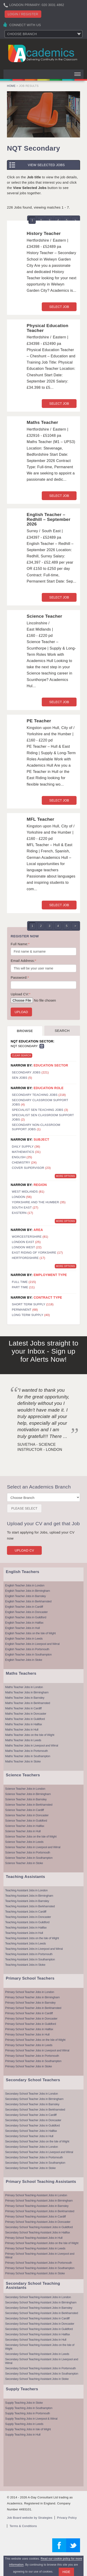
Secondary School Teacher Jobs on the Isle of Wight (37, 2141)
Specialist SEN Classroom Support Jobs (43, 1117)
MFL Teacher (40, 819)
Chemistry (24, 1162)
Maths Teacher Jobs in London (24, 1687)
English (22, 1157)
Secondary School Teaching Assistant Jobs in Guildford (39, 2227)
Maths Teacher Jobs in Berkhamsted (27, 1703)
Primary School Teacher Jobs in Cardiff (29, 2013)
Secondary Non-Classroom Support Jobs (36, 1127)
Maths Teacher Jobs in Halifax (23, 1724)
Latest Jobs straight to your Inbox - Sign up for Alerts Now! (43, 1351)
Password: (20, 977)
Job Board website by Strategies (29, 2517)
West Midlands (28, 1191)
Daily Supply (26, 1146)
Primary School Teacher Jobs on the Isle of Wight (35, 2039)
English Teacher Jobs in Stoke (23, 1660)
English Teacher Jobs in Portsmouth (27, 1649)
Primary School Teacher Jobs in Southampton (33, 2061)
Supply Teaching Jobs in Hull (22, 2434)
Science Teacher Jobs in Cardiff (24, 1810)
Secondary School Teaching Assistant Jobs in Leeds (37, 2354)
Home (11, 86)
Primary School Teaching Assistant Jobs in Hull (33, 2237)
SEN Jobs (22, 1077)
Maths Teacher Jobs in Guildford (25, 1719)
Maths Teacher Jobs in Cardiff (23, 1708)
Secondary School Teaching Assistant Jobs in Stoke (37, 2379)
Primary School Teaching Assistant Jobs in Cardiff (35, 2216)
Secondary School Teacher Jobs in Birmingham (34, 2099)
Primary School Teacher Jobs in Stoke (28, 2066)
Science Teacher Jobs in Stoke (24, 1863)
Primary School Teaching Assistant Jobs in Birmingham (39, 2200)
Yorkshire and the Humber (39, 1202)
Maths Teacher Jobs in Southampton (27, 1756)
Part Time (23, 1287)
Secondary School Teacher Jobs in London (31, 2093)
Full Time (24, 1282)
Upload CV (24, 1550)
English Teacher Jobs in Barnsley (25, 1596)
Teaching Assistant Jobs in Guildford (27, 1922)
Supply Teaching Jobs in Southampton (28, 2408)
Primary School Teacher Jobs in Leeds (28, 2045)
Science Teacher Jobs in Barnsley (26, 1799)
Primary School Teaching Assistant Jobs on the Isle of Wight (41, 2243)
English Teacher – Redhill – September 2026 (48, 519)
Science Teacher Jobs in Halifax (24, 1826)
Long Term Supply (31, 1315)
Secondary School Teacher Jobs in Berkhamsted (35, 2109)
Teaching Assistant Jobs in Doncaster (28, 1917)
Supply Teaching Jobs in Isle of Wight (28, 2429)
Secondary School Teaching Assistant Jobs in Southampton (41, 2373)
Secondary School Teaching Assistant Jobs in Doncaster (39, 2323)
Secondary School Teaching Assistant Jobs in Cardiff (37, 2318)
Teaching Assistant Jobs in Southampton (30, 1959)
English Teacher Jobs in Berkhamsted (28, 1601)
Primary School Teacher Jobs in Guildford (30, 2024)
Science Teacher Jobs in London (25, 1788)
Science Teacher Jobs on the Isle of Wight (30, 1836)
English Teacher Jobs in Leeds (24, 1638)
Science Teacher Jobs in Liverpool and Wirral (32, 1847)
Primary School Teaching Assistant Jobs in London (36, 2195)
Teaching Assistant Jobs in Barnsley (27, 1901)
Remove (41, 1046)
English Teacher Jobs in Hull (22, 1628)
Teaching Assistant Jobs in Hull (24, 1933)
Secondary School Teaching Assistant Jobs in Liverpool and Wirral (41, 2361)
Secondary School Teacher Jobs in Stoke (30, 2168)
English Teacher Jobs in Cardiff (24, 1606)
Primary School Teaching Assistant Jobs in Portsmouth (38, 2262)
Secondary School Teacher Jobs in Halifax (31, 2130)
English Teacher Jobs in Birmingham (27, 1590)
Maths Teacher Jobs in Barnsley (24, 1697)
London (22, 1197)
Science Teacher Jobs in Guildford (26, 1820)
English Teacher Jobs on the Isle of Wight (30, 1633)
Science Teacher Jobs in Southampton (28, 1857)
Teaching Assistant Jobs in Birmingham (29, 1895)
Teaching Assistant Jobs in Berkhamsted (30, 1906)
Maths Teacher (42, 422)
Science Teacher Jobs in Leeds (24, 1842)
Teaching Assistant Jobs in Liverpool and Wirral (34, 1948)
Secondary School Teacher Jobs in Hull (29, 2136)
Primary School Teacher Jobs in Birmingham (32, 1997)
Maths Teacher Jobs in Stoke (23, 1761)
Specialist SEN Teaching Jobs (40, 1110)
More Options (65, 1176)
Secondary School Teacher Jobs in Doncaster (33, 2120)
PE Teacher (39, 720)
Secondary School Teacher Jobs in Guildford (32, 2125)
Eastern (22, 1213)
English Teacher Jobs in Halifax (24, 1622)
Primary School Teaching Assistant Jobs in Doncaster (37, 2222)
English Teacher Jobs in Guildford (25, 1617)
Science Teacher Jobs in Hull (23, 1831)
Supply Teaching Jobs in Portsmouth (27, 2413)
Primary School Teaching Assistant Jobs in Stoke (35, 2273)
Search (62, 1031)
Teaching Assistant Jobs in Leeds (25, 1943)
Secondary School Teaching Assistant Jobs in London (38, 2297)
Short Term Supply (33, 1304)
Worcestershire (30, 1236)
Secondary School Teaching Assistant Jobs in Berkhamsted (41, 2313)
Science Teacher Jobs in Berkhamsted (28, 1804)
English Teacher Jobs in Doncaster (26, 1612)
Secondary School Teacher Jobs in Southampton (35, 2162)
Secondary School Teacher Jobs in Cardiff (31, 2115)
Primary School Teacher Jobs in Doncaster (31, 2018)
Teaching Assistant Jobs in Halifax (26, 1927)
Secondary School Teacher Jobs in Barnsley (32, 2104)
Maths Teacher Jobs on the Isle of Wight (29, 1735)
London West (27, 1247)
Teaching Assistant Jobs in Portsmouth (28, 1954)
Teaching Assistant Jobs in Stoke (25, 1964)
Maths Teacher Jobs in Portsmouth (26, 1751)
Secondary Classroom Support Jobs (40, 1102)
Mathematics (26, 1152)
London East (26, 1242)
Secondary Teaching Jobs (39, 1095)
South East (25, 1207)
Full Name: (20, 944)
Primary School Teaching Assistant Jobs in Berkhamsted (39, 2211)
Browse (25, 1031)
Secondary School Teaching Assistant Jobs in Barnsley (38, 2307)
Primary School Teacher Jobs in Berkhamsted (33, 2008)
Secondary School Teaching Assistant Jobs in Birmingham (40, 2302)
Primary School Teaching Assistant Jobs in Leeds (35, 2248)
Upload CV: (20, 994)
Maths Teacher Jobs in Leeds (23, 1740)
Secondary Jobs (30, 1072)
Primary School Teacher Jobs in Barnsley (30, 2002)
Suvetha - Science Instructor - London (39, 1447)
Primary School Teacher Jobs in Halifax (29, 2029)
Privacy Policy (67, 2517)
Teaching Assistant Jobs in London (26, 1890)
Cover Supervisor (31, 1168)
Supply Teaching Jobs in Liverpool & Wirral (31, 2418)
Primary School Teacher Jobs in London (29, 1992)
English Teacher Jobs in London (24, 1585)
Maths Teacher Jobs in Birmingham (26, 1692)
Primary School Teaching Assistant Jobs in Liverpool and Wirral (39, 2255)
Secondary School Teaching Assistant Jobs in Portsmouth (40, 2368)
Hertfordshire (28, 1258)
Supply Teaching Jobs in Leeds (24, 2424)
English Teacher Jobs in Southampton (28, 1654)
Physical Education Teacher (47, 328)
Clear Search (21, 1055)
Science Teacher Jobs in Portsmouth (27, 1852)
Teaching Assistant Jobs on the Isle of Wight (32, 1938)
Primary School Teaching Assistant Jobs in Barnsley (36, 2206)
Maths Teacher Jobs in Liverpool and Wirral (31, 1745)
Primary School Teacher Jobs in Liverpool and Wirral (37, 2050)
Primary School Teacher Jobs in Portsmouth (32, 2055)
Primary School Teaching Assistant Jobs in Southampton (39, 2268)
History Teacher (44, 233)
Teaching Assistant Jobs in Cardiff (25, 1911)
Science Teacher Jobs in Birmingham (28, 1794)
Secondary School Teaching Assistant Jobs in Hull (35, 2339)
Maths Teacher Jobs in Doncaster (25, 1713)
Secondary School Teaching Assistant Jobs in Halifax (37, 2232)
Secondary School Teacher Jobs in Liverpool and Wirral (39, 2152)
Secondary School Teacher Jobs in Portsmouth (34, 2157)
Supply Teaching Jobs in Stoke (24, 2402)
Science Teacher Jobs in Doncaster (26, 1815)
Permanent (25, 1309)
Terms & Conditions (23, 2526)
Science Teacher (44, 616)
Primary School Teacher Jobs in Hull (27, 2034)
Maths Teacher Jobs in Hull (21, 1729)
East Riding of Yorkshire (37, 1252)
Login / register (23, 14)
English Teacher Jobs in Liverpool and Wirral (32, 1644)
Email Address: (23, 961)
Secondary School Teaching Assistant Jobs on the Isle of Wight (39, 2346)
